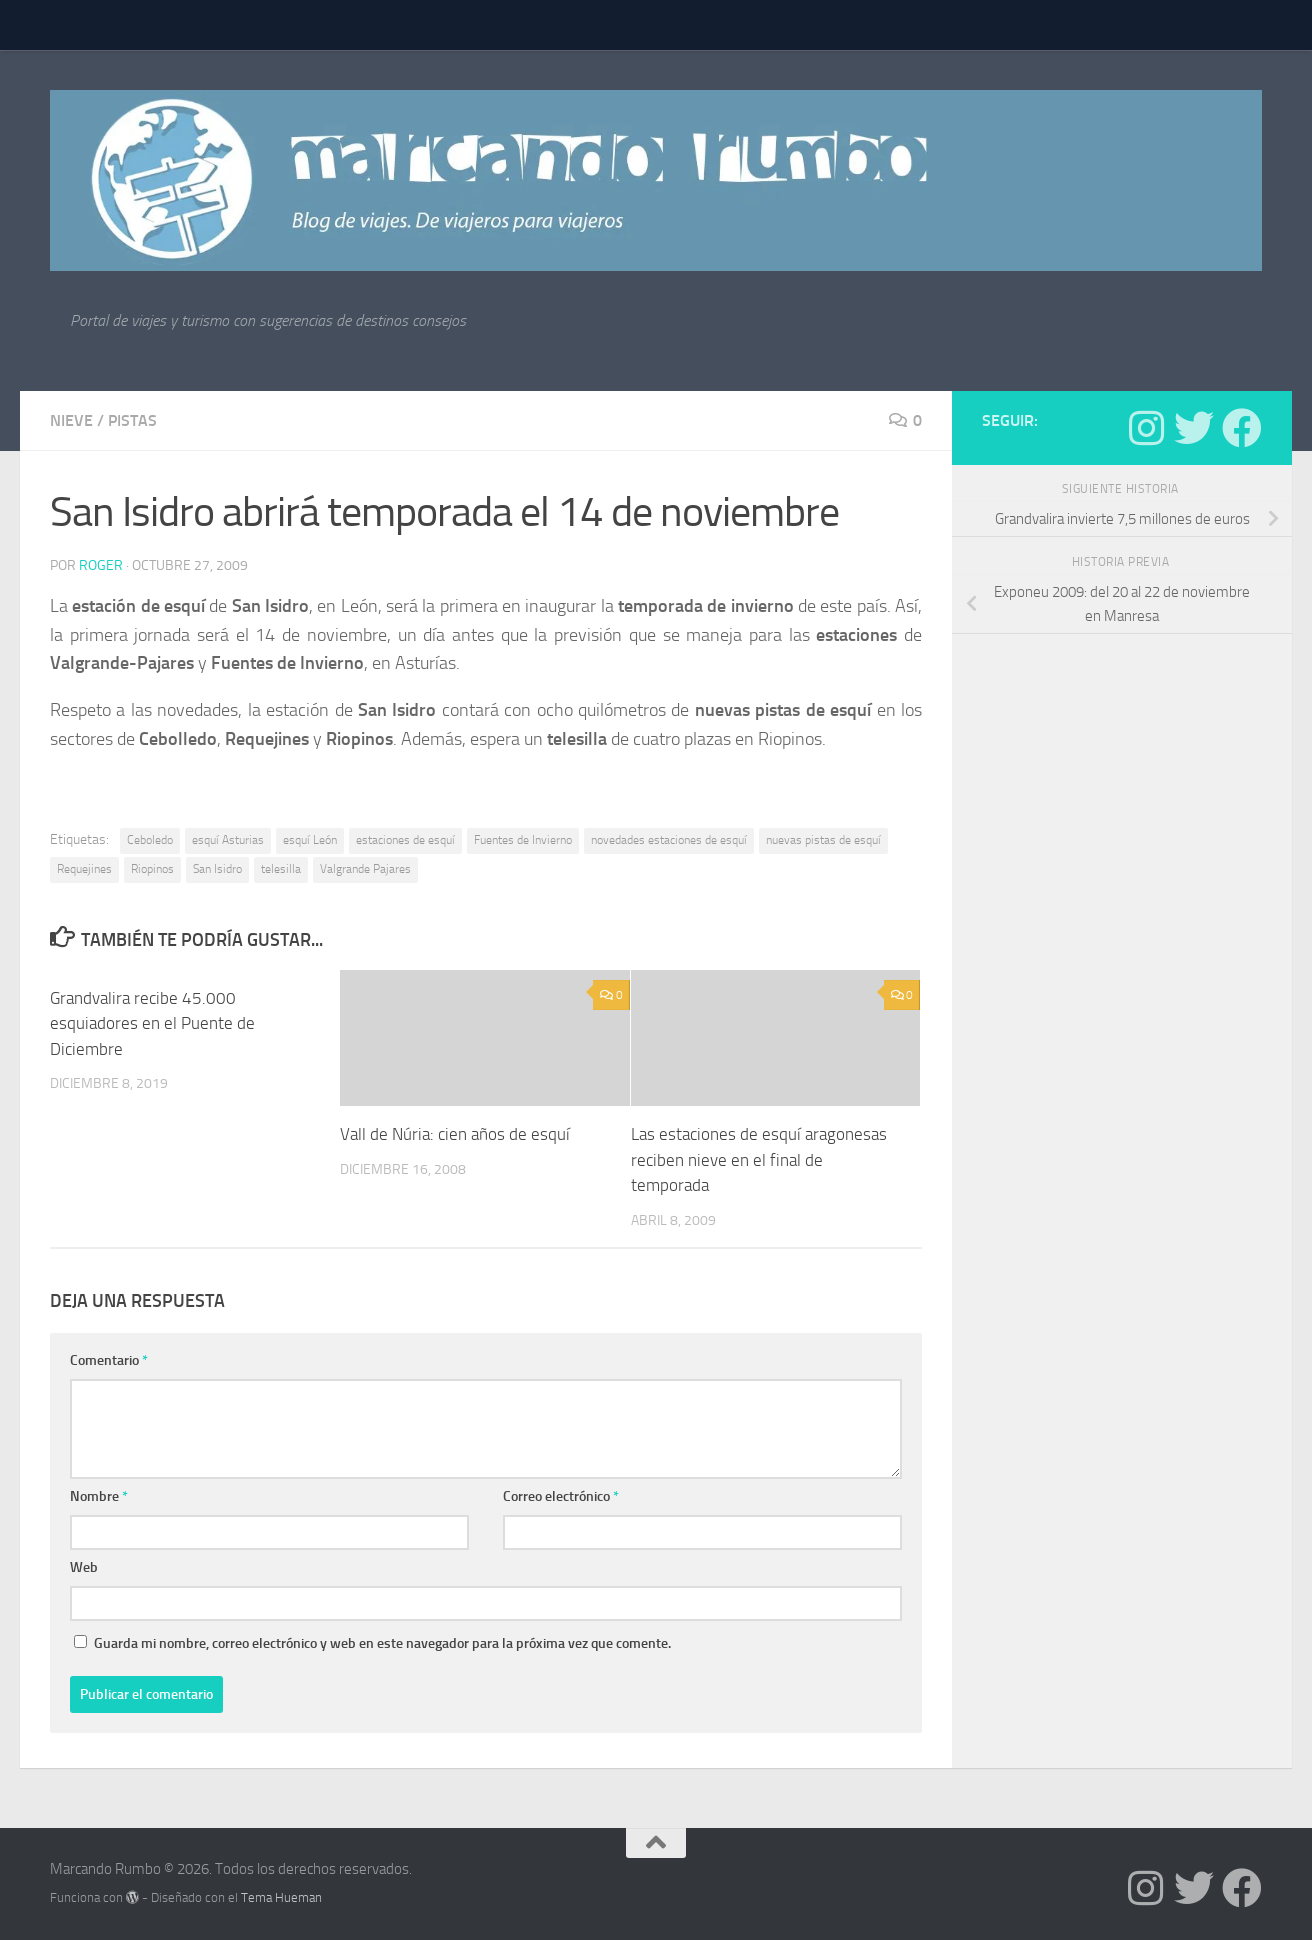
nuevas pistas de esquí (823, 840)
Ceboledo (150, 840)
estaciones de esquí (405, 840)
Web (84, 1567)
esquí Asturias (228, 840)
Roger (101, 565)
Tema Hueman (281, 1897)
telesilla (281, 869)
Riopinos (152, 869)
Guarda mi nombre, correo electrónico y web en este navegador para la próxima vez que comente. (382, 1643)
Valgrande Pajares (365, 869)
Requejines (84, 869)
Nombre (99, 1496)
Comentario (109, 1360)
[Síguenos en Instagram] (1146, 428)
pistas (132, 420)
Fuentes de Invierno (523, 840)
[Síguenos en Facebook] (1242, 428)
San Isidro (217, 869)
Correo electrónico (561, 1496)
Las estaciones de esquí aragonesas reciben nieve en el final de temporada (759, 1159)
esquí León (310, 840)
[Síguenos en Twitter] (1194, 428)
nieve (71, 420)
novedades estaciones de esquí (669, 840)
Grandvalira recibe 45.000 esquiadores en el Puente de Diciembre (152, 1023)
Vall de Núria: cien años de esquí (455, 1134)
